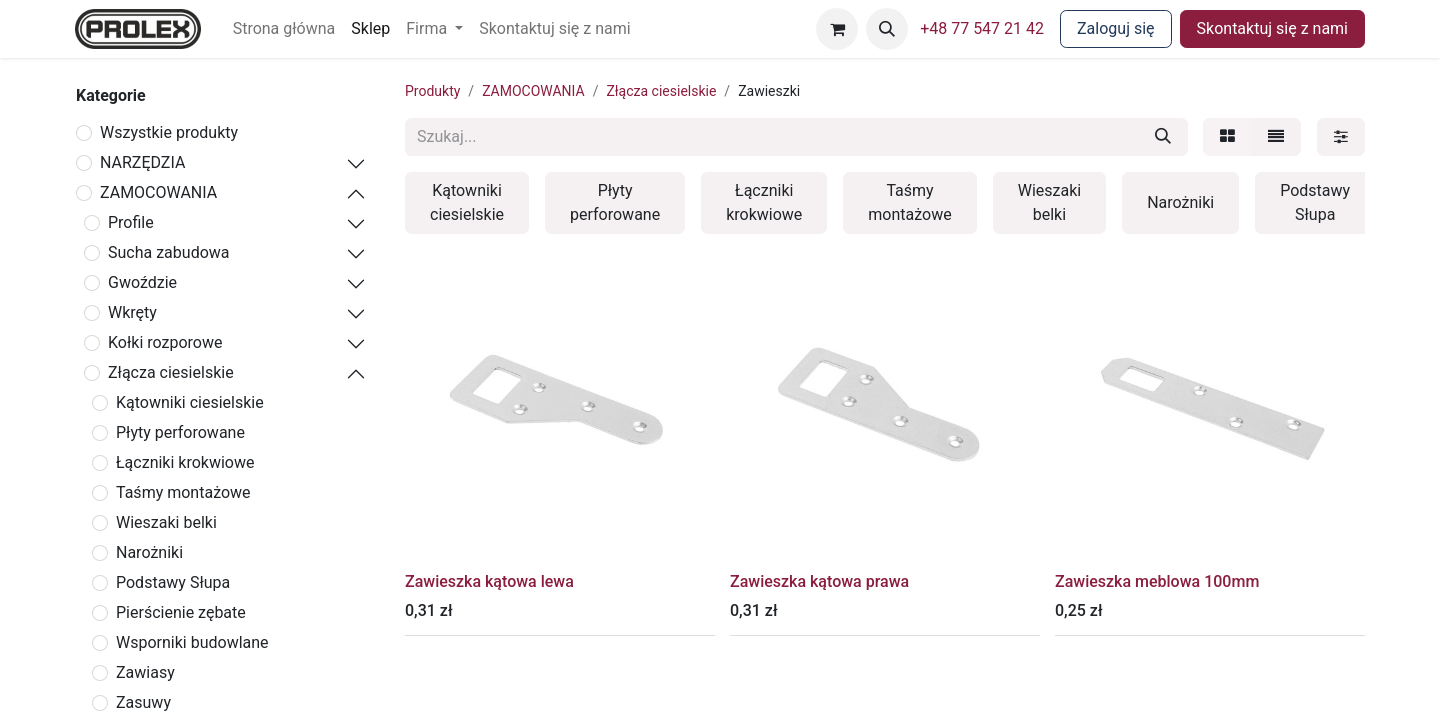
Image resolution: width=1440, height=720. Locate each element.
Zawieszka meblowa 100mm (1157, 581)
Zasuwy (143, 702)
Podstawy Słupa (173, 582)
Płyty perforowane (180, 432)
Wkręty (132, 312)
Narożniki (149, 552)
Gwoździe (142, 282)
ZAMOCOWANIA (158, 192)
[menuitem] (284, 29)
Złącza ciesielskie (171, 372)
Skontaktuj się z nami (1272, 28)
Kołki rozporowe (165, 342)
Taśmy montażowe (183, 492)
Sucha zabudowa (169, 252)
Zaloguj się (1116, 28)
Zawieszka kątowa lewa (489, 581)
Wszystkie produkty (169, 132)
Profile (131, 222)
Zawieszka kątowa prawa (819, 581)
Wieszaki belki (166, 522)
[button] (887, 29)
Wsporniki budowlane (192, 642)
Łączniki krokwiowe (185, 462)
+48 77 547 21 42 (982, 28)
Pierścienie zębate (181, 612)
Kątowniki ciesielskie (190, 402)
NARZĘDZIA (142, 162)
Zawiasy (145, 672)
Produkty (432, 91)
